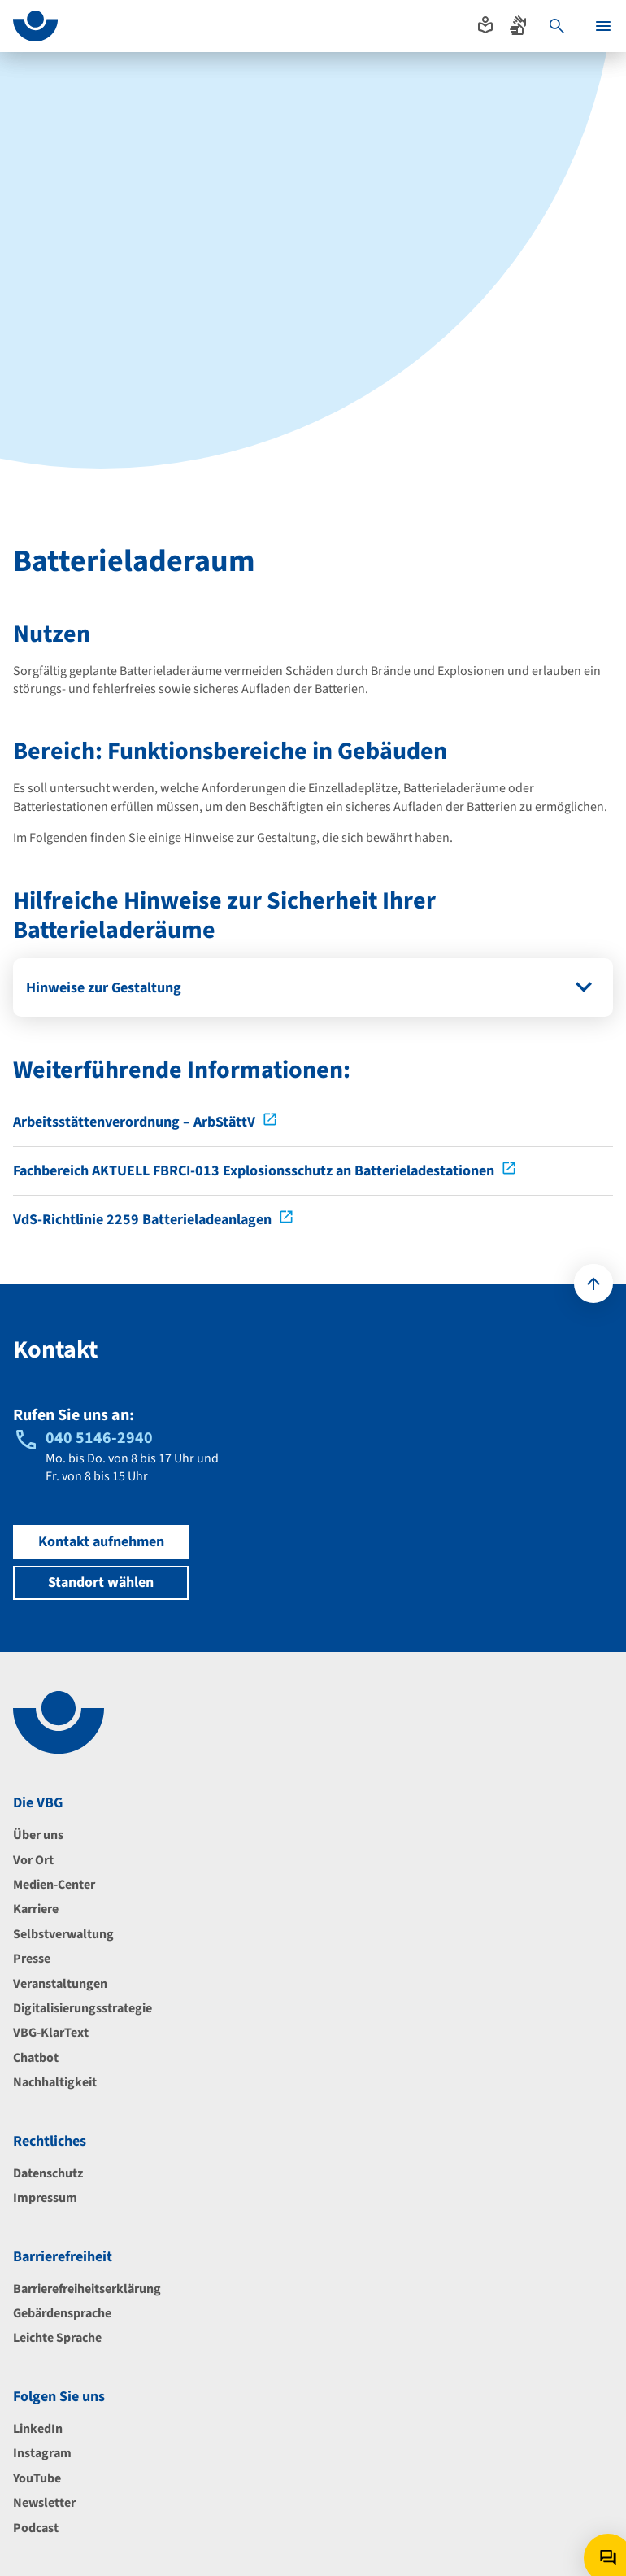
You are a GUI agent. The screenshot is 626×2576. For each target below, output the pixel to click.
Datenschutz (48, 2173)
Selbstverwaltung (63, 1934)
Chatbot (36, 2058)
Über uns (38, 1835)
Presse (31, 1959)
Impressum (45, 2198)
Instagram (42, 2453)
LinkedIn (38, 2429)
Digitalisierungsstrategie (82, 2008)
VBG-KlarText (51, 2033)
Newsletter (44, 2503)
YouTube (37, 2478)
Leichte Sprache (57, 2338)
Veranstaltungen (60, 1984)
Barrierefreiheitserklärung (87, 2289)
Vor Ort (33, 1860)
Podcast (36, 2528)
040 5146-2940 (99, 1438)
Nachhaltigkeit (55, 2082)
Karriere (36, 1909)
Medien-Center (54, 1885)
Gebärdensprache (62, 2313)
